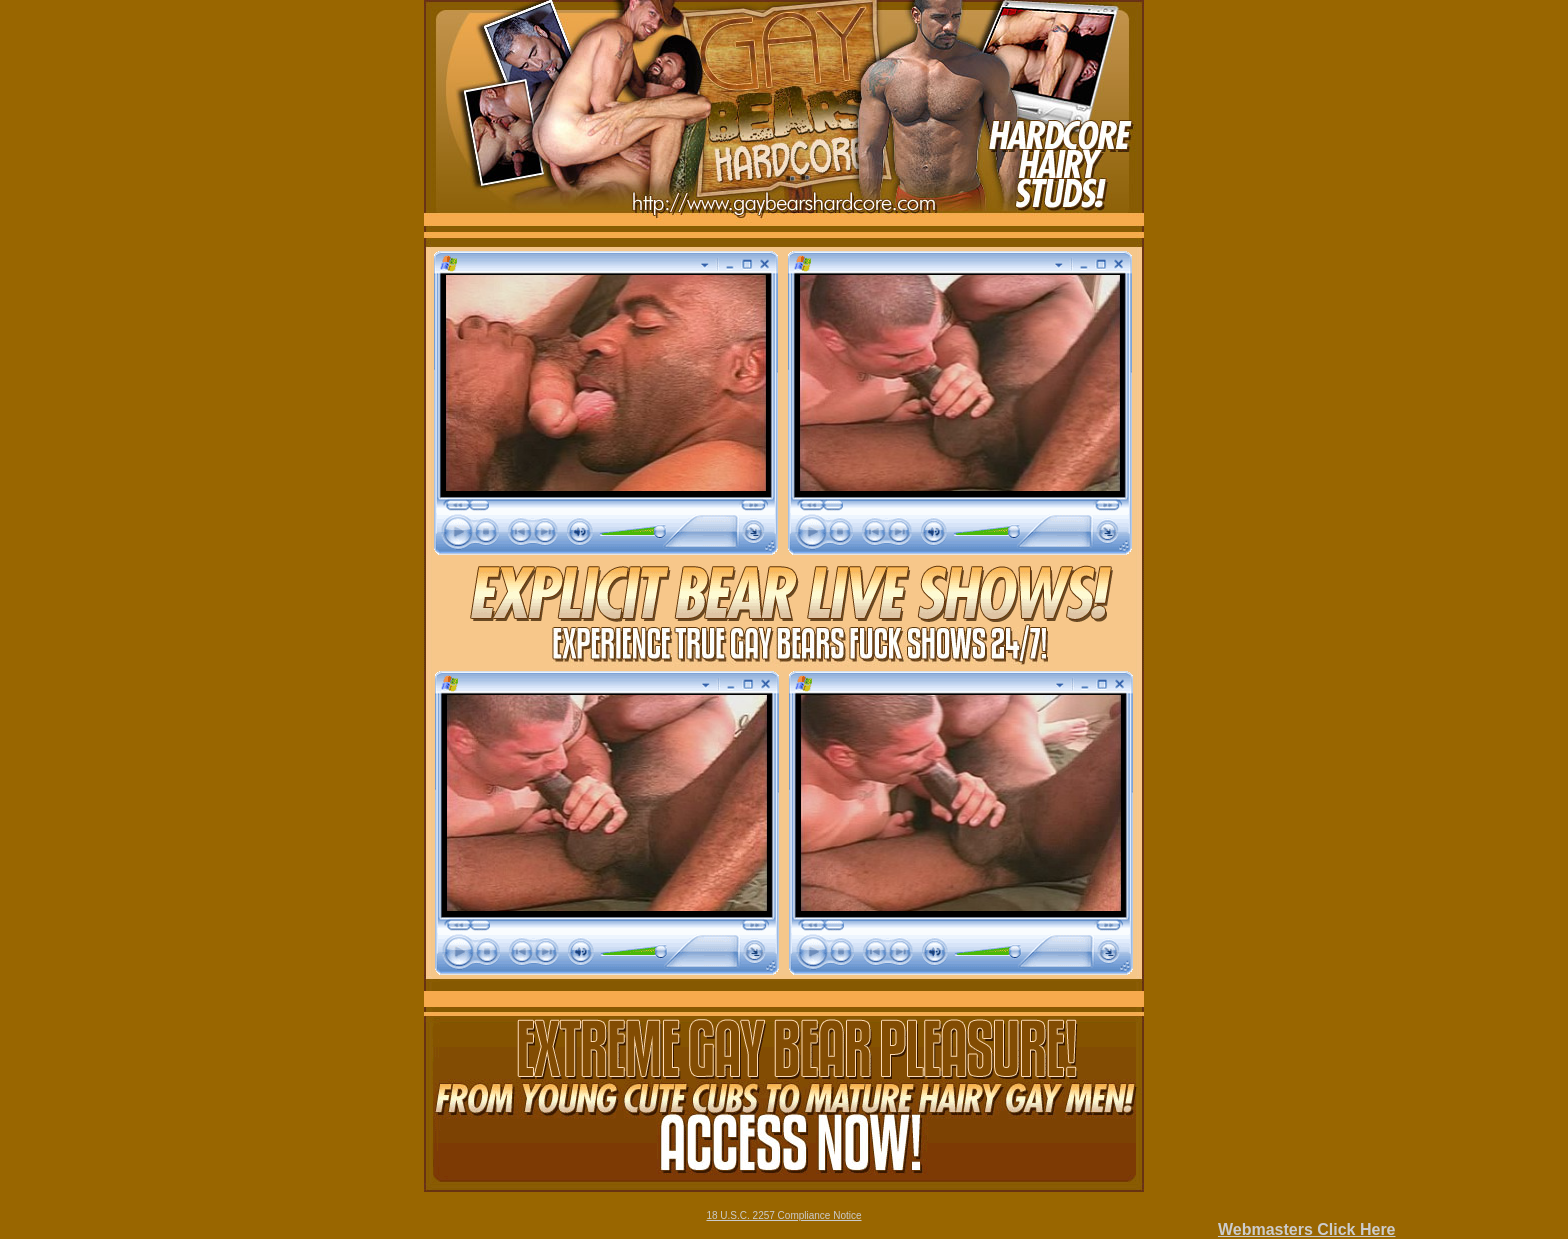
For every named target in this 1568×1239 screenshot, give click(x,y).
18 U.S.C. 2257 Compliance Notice (783, 1215)
